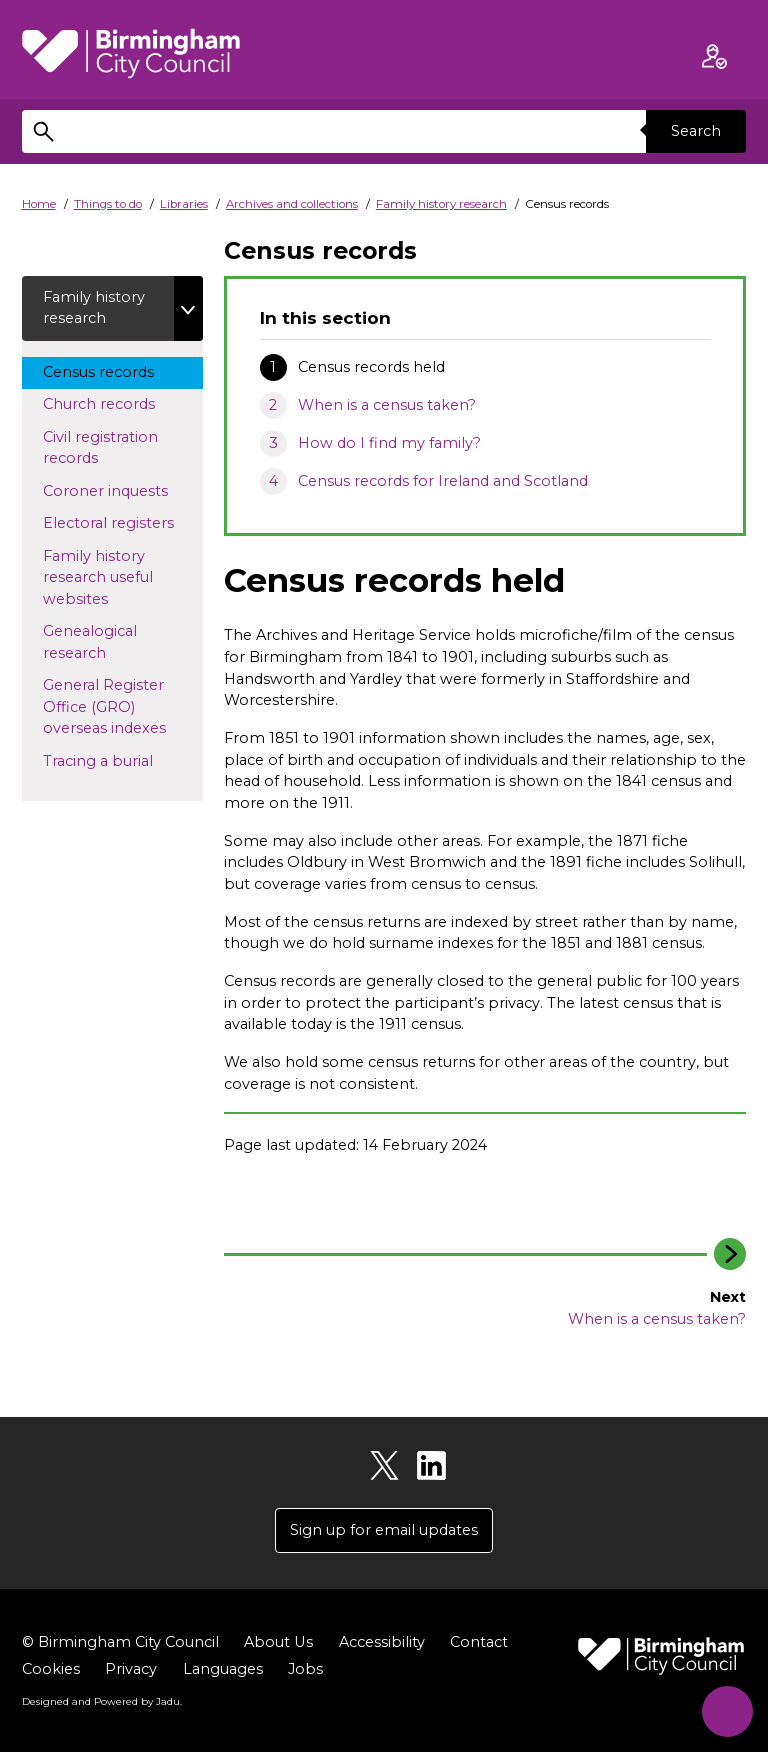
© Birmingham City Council (120, 1643)
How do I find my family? (389, 443)
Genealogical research (93, 643)
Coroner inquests (123, 490)
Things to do (108, 204)
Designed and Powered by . (102, 1701)
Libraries (184, 204)
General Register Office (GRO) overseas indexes (123, 707)
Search (696, 131)
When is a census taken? (387, 405)
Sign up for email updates (384, 1530)
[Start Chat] (725, 1709)
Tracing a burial (116, 760)
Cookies (51, 1670)
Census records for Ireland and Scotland (443, 481)
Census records (117, 371)
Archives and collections (292, 204)
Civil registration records (100, 448)
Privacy (131, 1670)
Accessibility (381, 1643)
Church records (117, 404)
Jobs (305, 1670)
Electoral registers (123, 523)
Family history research (441, 204)
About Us (278, 1643)
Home (39, 204)
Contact (478, 1643)
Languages (223, 1670)
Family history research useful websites (98, 577)
